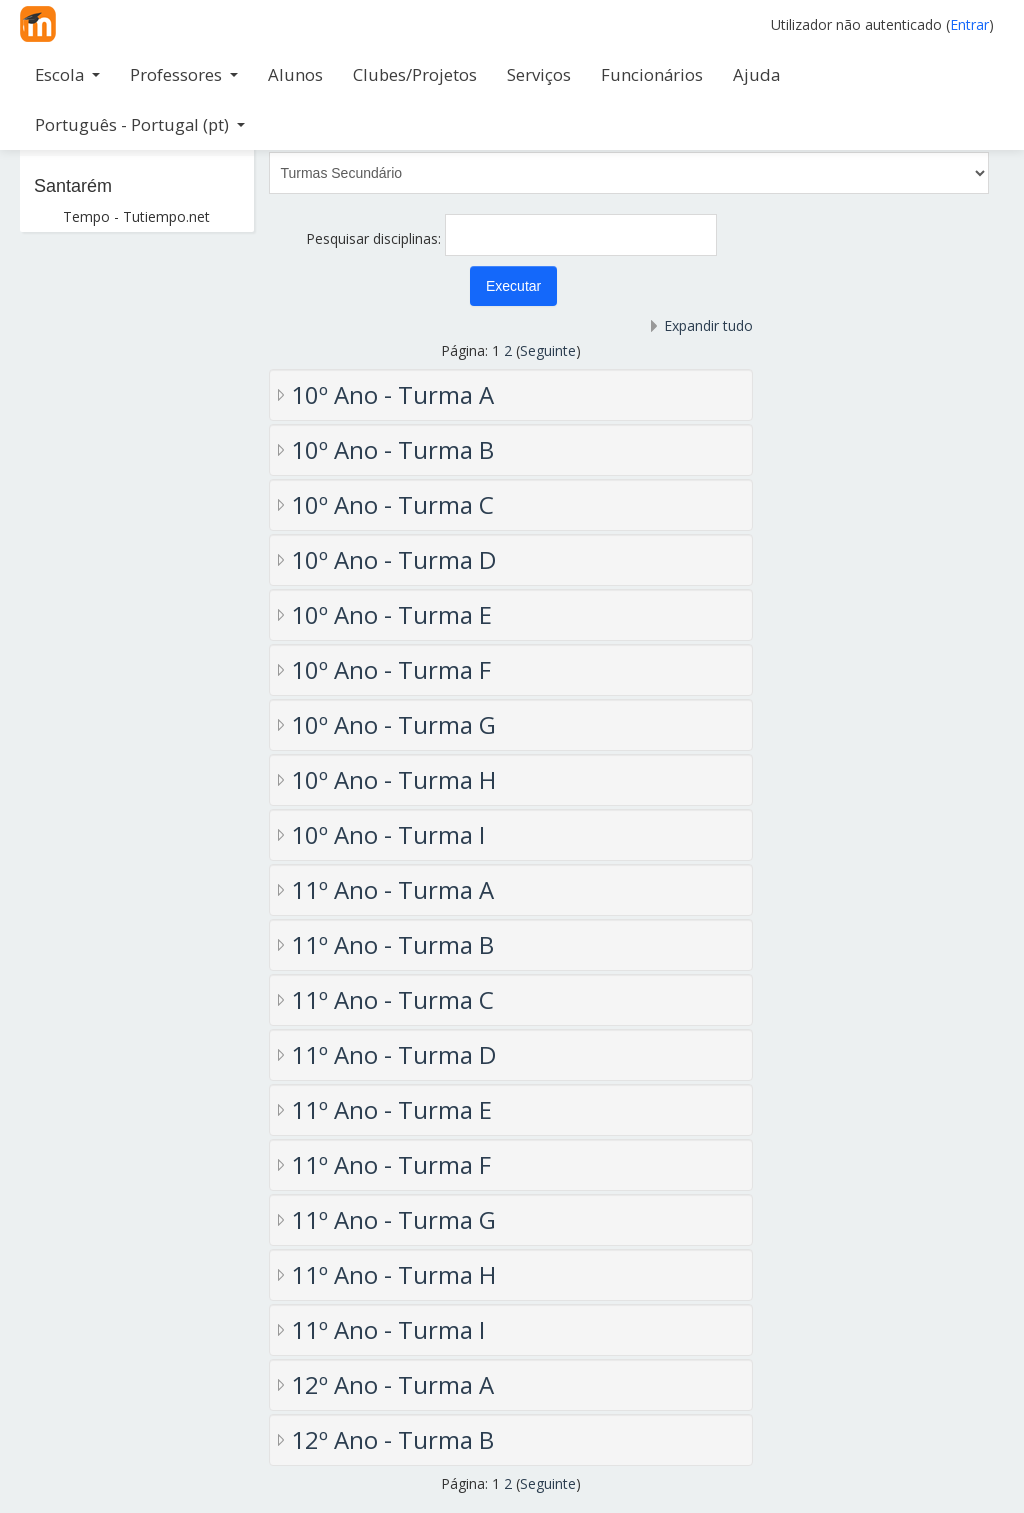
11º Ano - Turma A (392, 889)
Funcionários (652, 74)
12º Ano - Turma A (392, 1384)
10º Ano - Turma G (393, 724)
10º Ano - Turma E (391, 614)
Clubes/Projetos (415, 74)
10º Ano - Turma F (391, 669)
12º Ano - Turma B (392, 1439)
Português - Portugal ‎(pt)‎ (140, 124)
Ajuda (756, 74)
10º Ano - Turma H (393, 779)
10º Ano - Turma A (392, 394)
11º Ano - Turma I (388, 1329)
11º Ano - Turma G (393, 1219)
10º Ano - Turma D (393, 559)
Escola (67, 74)
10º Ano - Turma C (392, 504)
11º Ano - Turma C (392, 999)
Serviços (539, 74)
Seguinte (548, 350)
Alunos (295, 74)
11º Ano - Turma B (392, 944)
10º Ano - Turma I (388, 834)
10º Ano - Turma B (392, 449)
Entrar (969, 24)
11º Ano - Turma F (391, 1164)
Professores (184, 74)
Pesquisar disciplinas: (375, 238)
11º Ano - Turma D (393, 1054)
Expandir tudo (708, 325)
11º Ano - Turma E (391, 1109)
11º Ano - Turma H (393, 1274)
